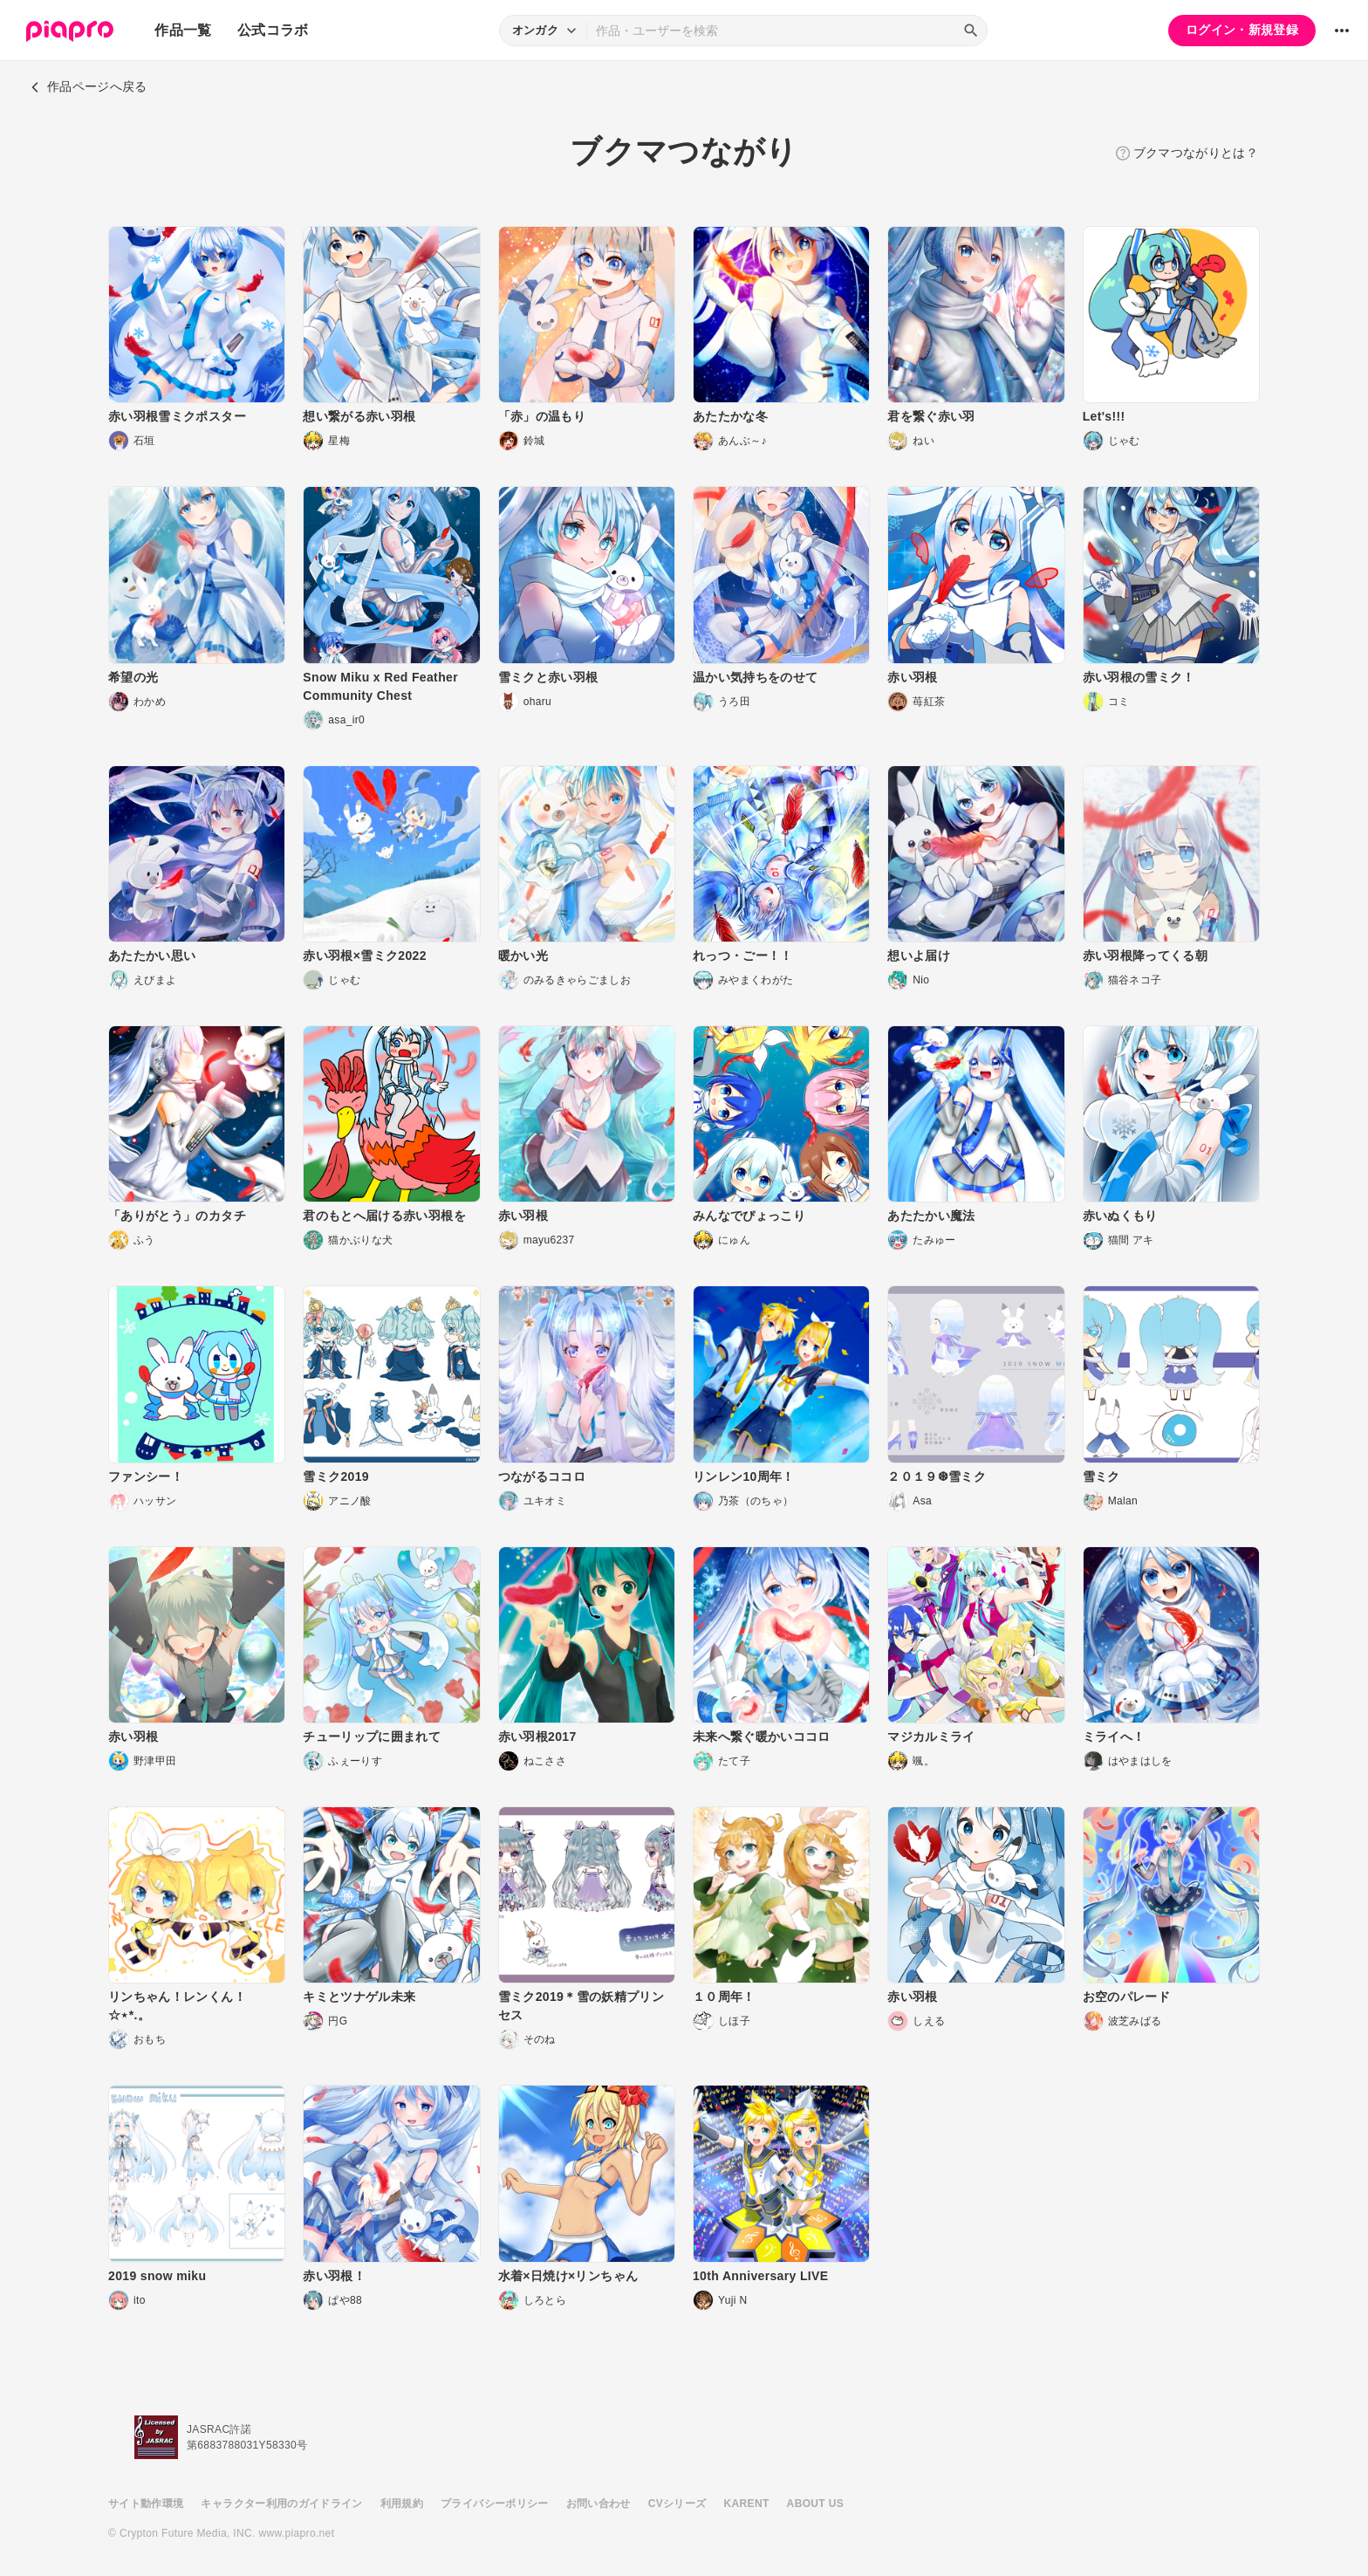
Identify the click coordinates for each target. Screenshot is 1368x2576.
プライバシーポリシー (495, 2503)
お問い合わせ (598, 2503)
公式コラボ (273, 30)
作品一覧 (182, 30)
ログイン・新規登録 (1242, 30)
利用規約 (401, 2503)
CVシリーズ (677, 2503)
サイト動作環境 (145, 2503)
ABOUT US (815, 2503)
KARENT (747, 2503)
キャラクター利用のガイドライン (281, 2503)
